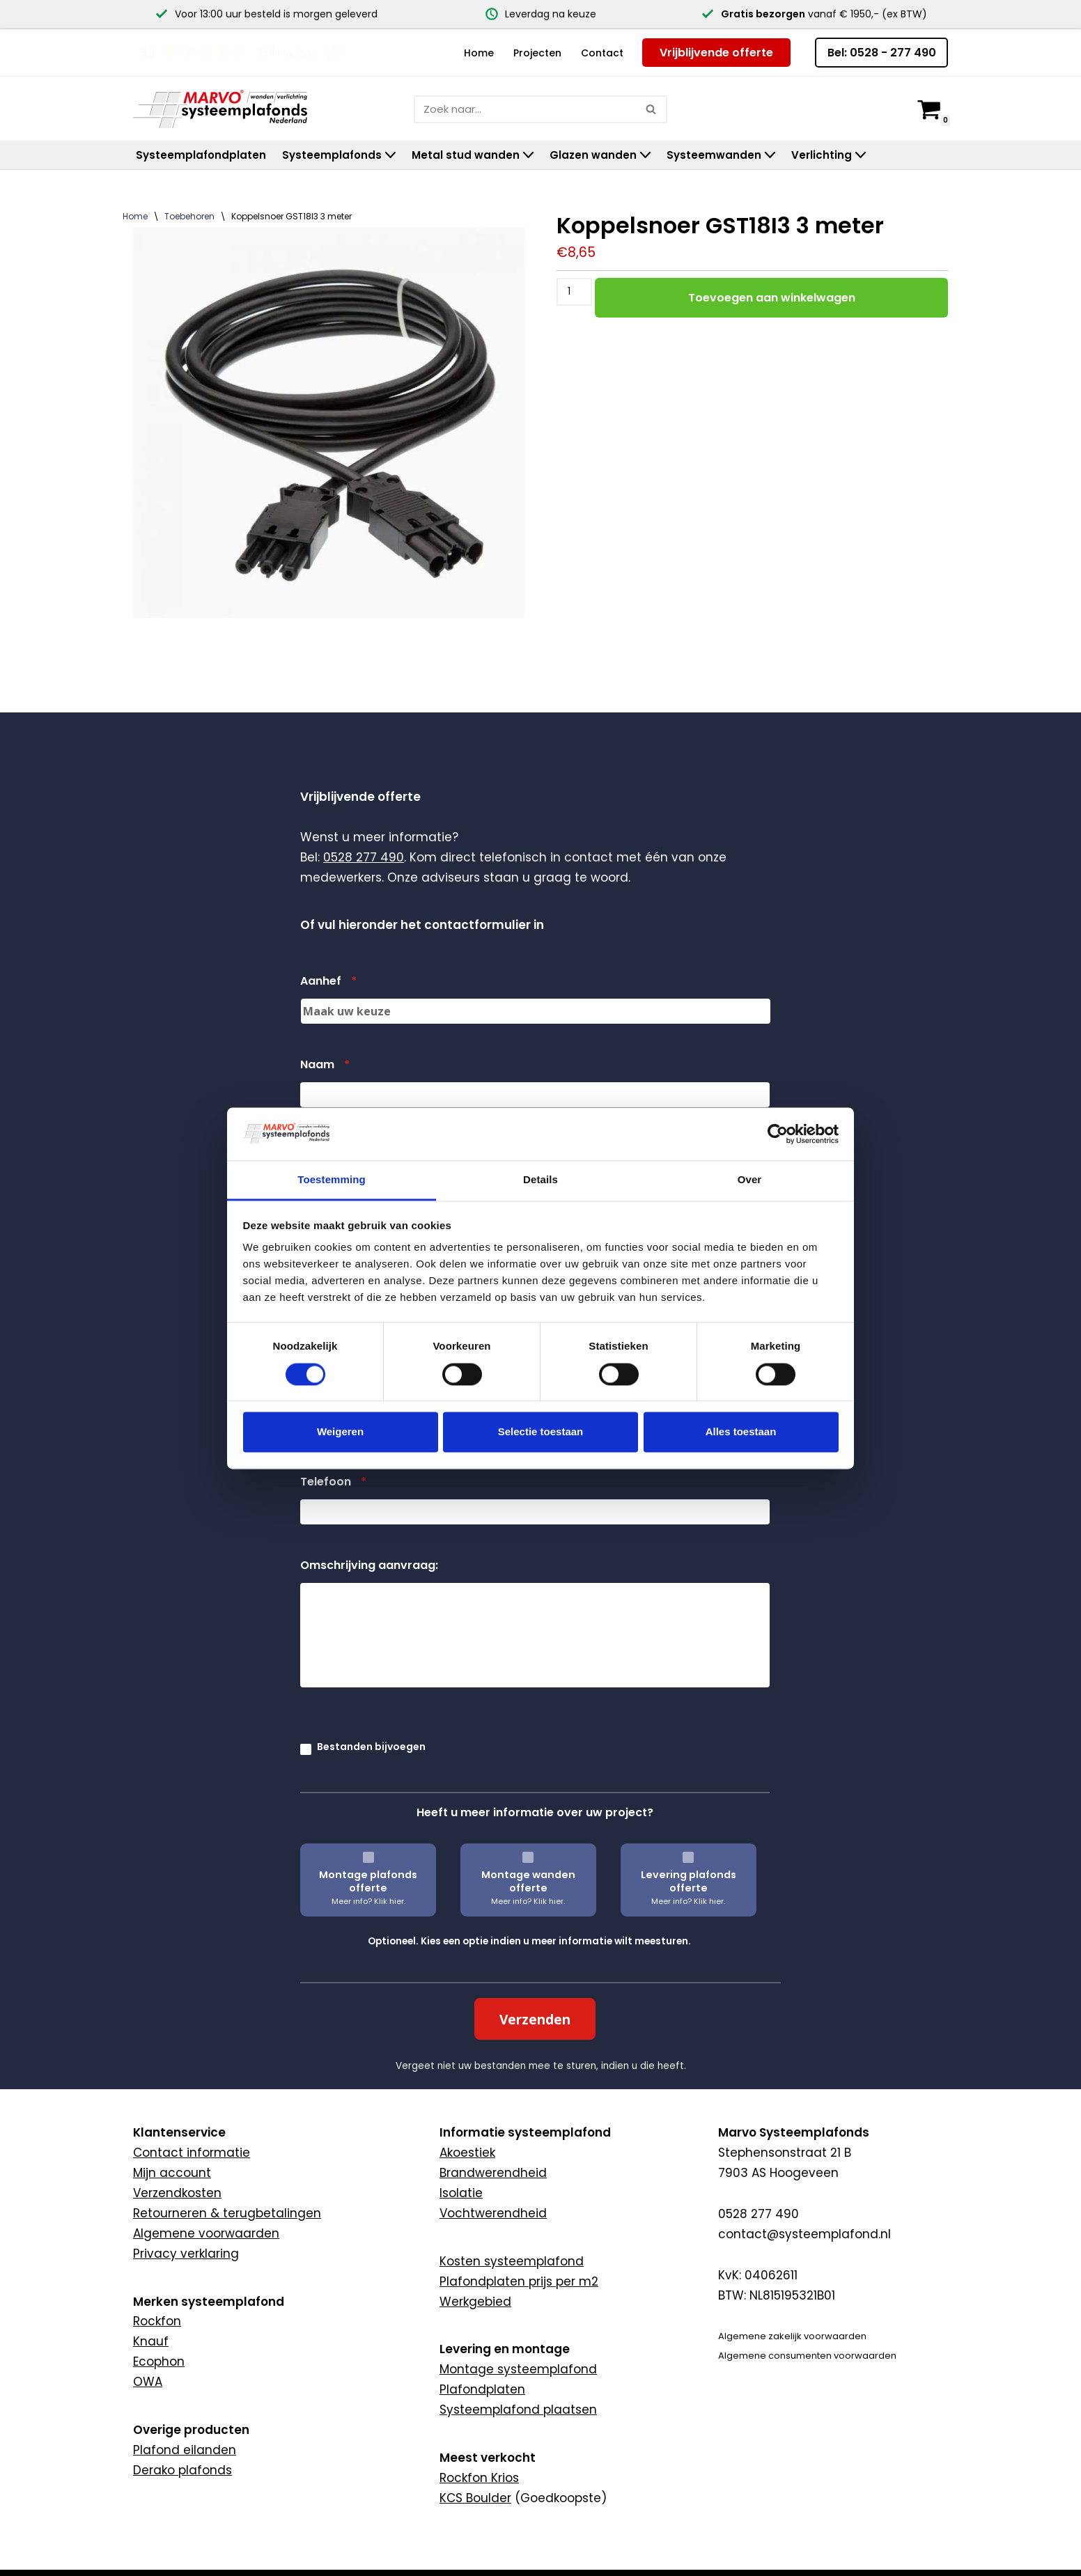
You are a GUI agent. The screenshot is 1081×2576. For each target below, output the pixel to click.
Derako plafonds (182, 2470)
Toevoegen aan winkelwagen (771, 297)
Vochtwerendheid (493, 2213)
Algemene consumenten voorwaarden (807, 2355)
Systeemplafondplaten (201, 155)
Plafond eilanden (184, 2450)
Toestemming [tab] (331, 1180)
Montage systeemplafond (518, 2369)
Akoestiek (467, 2152)
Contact (602, 53)
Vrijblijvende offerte (716, 53)
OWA (147, 2381)
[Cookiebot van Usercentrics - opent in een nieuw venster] (778, 1133)
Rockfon (157, 2321)
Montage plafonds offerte (368, 1881)
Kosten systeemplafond (512, 2261)
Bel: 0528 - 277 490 (881, 53)
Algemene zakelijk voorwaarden (792, 2336)
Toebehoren (189, 216)
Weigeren (340, 1432)
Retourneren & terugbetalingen (227, 2213)
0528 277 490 (363, 857)
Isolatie (461, 2193)
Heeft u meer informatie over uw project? (535, 1812)
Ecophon (159, 2361)
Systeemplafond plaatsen (518, 2409)
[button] (390, 155)
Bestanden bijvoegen (371, 1747)
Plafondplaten (482, 2389)
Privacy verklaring (186, 2253)
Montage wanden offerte (528, 1881)
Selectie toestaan (541, 1432)
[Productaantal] (574, 291)
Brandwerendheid (493, 2172)
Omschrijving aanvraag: (369, 1566)
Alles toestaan (741, 1432)
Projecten (537, 53)
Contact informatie (191, 2152)
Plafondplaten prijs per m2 (519, 2281)
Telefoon (333, 1482)
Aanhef (328, 981)
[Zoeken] (525, 109)
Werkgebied (475, 2301)
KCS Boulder (475, 2498)
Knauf (151, 2341)
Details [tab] (540, 1180)
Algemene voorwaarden (206, 2233)
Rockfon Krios (479, 2477)
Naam (325, 1065)
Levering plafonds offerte (688, 1881)
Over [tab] (750, 1180)
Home (479, 53)
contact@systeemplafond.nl (804, 2234)
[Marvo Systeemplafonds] (223, 108)
